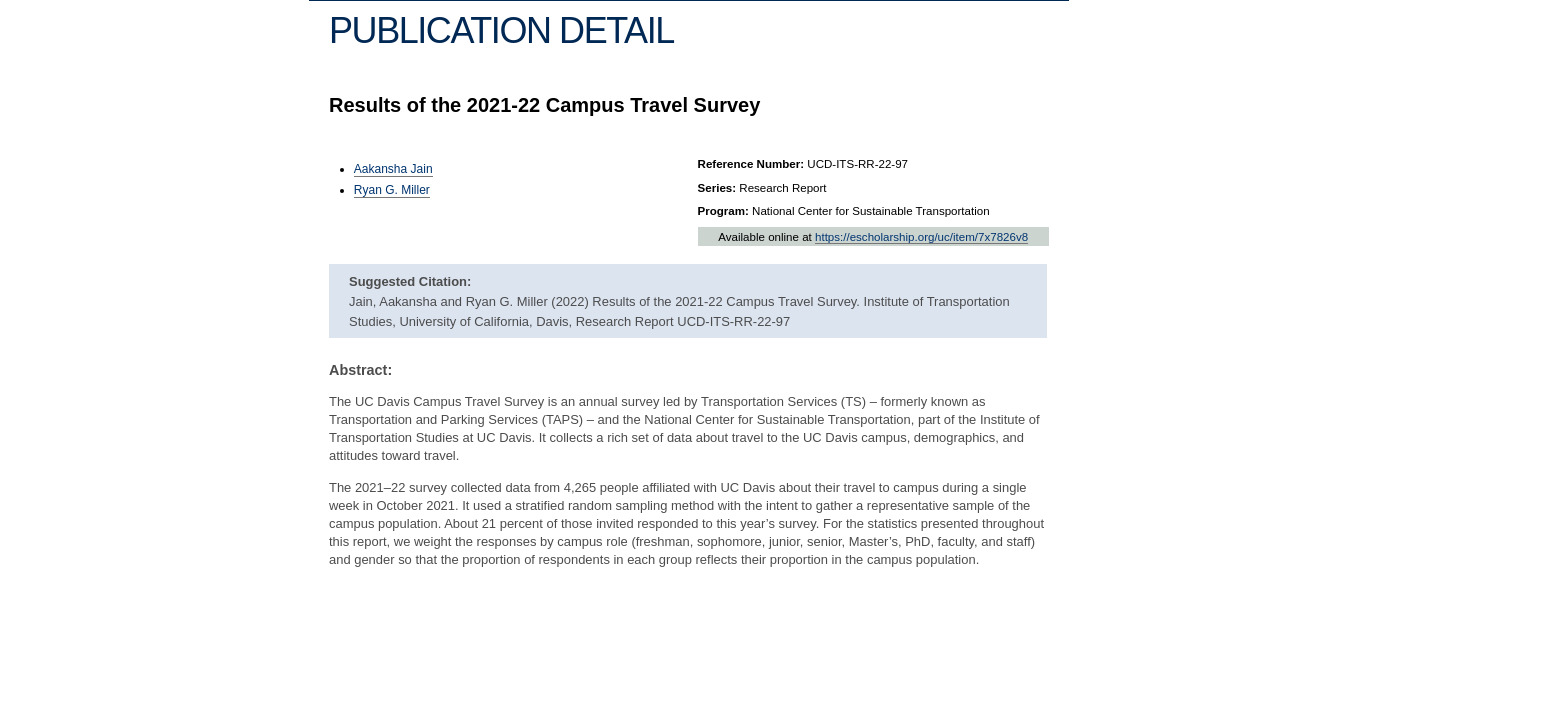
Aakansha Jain (393, 169)
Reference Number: (751, 164)
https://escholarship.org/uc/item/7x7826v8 (921, 237)
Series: (717, 188)
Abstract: (360, 370)
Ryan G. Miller (392, 190)
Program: (723, 211)
